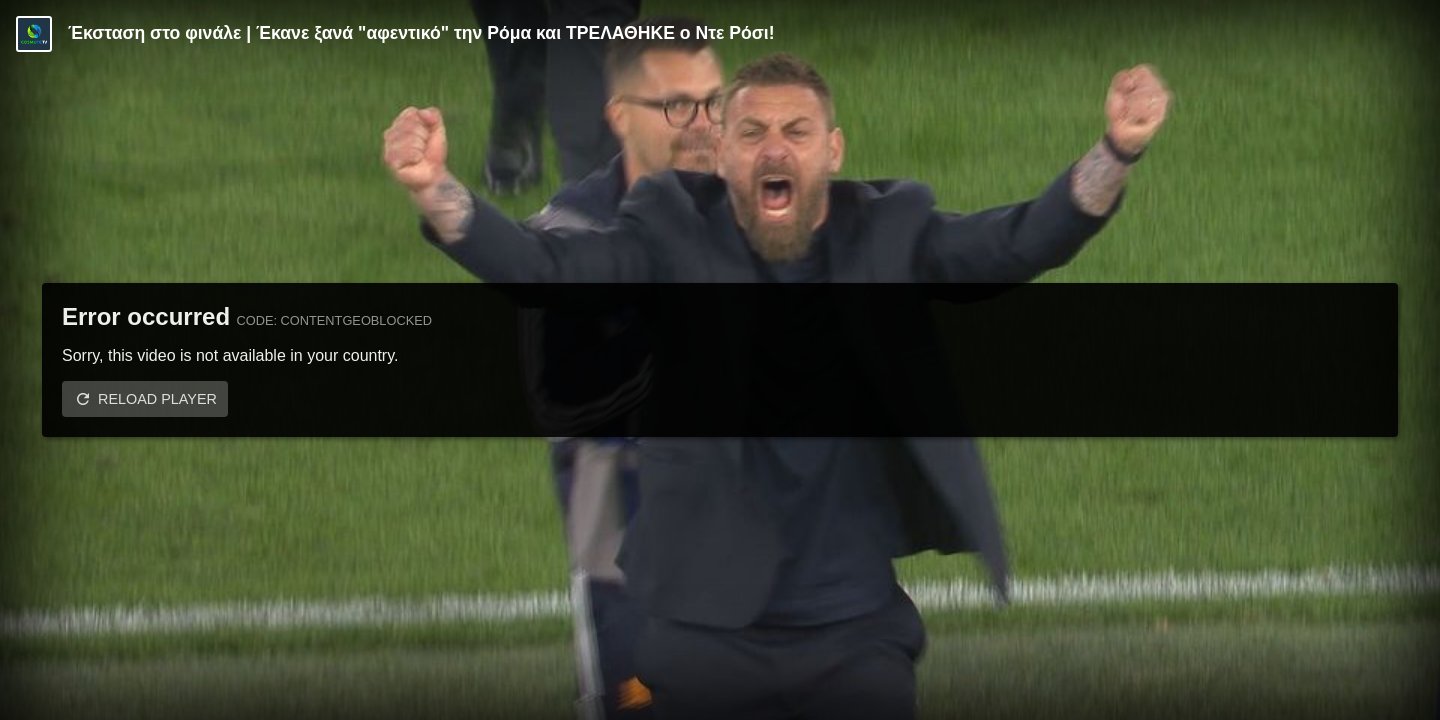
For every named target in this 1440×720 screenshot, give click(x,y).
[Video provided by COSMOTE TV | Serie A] (34, 34)
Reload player (157, 399)
